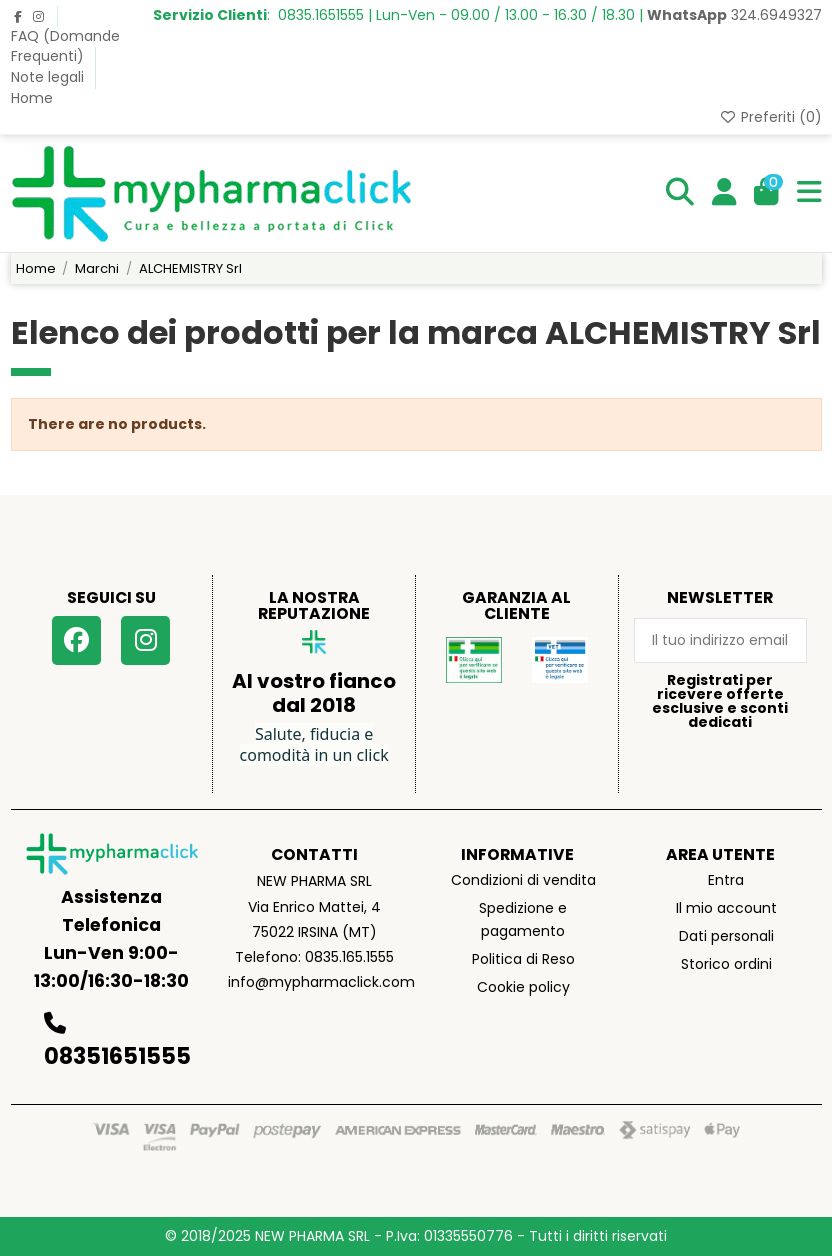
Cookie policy (523, 987)
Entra (726, 880)
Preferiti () (770, 117)
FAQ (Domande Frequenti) (65, 46)
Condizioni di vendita (523, 880)
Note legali (49, 77)
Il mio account (726, 908)
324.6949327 (734, 15)
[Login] (724, 193)
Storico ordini (726, 964)
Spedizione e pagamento (523, 919)
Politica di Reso (523, 959)
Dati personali (726, 936)
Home (32, 98)
